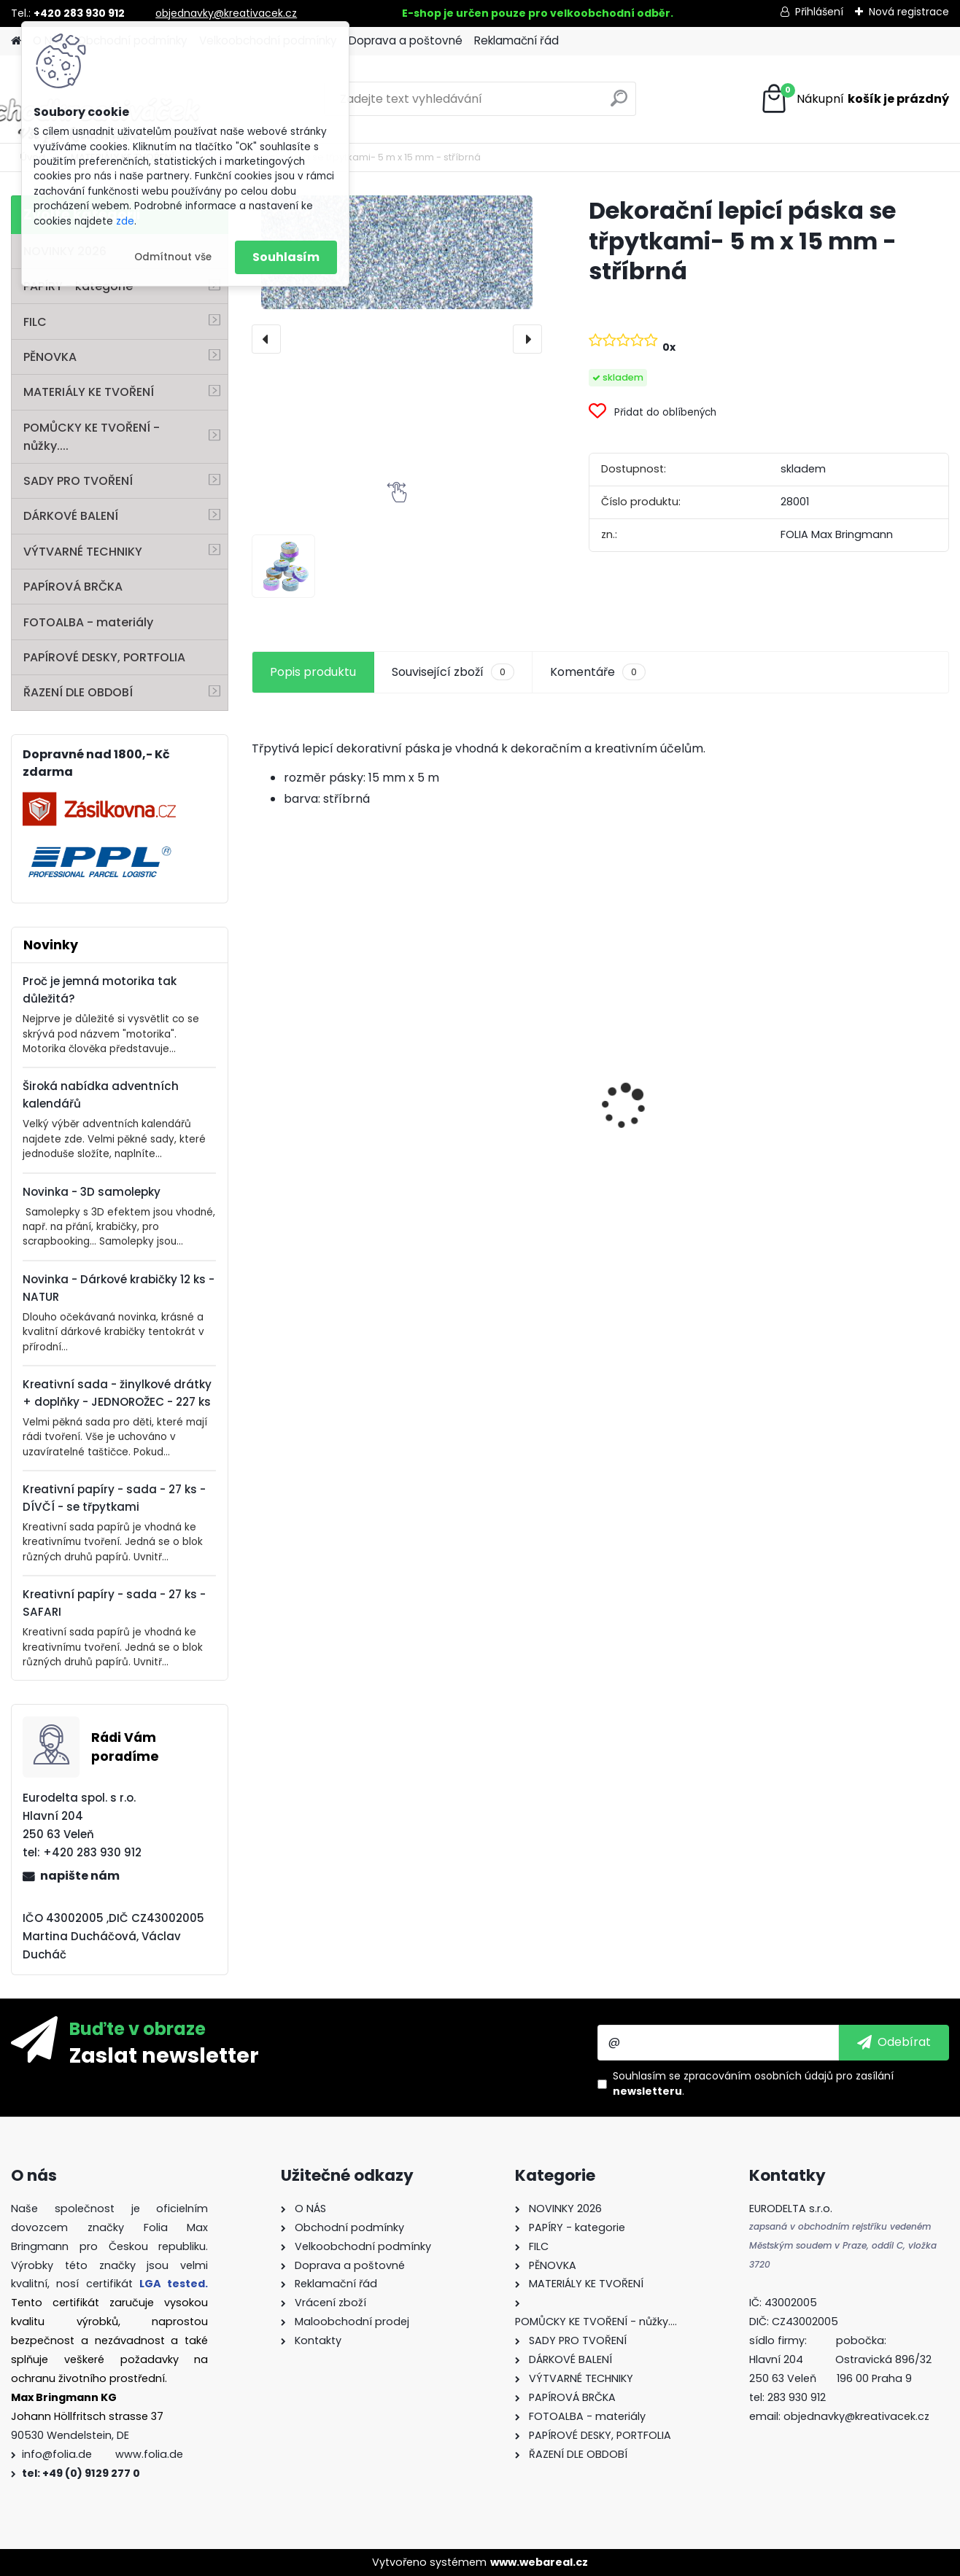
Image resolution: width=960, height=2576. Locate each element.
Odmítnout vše (173, 257)
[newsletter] (894, 2042)
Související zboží (453, 672)
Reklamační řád (516, 40)
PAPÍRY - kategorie (78, 286)
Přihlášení (819, 11)
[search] (619, 104)
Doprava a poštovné (405, 40)
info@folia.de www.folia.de (102, 2454)
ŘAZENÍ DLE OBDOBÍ (78, 692)
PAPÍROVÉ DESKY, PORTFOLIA (104, 657)
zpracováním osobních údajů (758, 2076)
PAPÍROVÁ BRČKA (73, 586)
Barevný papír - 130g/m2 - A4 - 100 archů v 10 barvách (686, 1155)
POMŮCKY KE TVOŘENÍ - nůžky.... (91, 436)
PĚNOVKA (50, 357)
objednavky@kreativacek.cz (226, 13)
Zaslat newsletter (164, 2055)
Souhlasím (286, 257)
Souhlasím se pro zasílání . (753, 2083)
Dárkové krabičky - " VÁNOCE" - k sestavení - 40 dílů (860, 1146)
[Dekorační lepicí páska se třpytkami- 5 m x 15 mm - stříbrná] (397, 252)
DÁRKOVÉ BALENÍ (70, 515)
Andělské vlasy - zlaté (324, 1151)
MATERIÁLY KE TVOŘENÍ (88, 392)
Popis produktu (313, 672)
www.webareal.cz (539, 2562)
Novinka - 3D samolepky (91, 1191)
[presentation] (266, 339)
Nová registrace (909, 11)
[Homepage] (16, 41)
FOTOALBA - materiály (88, 622)
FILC (35, 322)
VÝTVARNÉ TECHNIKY (82, 551)
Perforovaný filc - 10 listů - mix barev (508, 1139)
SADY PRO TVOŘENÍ (78, 480)
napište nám (80, 1875)
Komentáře (598, 672)
